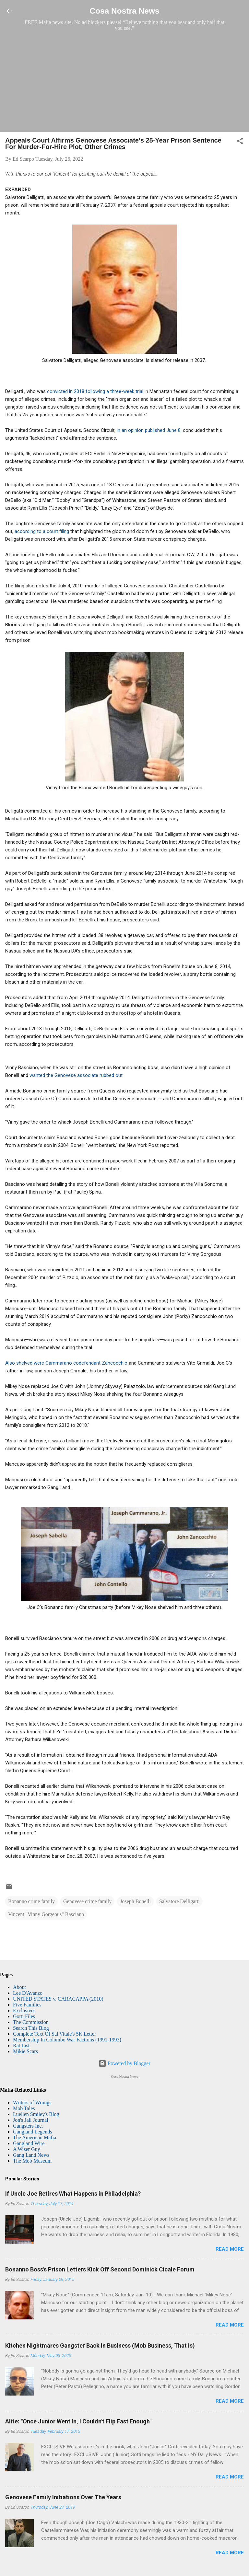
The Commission (31, 2022)
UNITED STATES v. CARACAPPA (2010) (58, 1999)
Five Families (27, 2004)
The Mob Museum (32, 2161)
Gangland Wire (28, 2143)
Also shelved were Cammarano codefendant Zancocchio (66, 1363)
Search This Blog (31, 2028)
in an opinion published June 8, (149, 430)
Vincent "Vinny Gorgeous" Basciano (46, 1914)
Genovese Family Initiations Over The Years (63, 2497)
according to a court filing (42, 531)
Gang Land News (31, 2155)
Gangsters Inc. (28, 2126)
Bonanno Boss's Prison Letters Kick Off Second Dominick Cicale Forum (100, 2269)
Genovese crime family (87, 1901)
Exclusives (24, 2010)
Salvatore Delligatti (179, 1901)
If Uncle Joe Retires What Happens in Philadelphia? (73, 2193)
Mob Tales (24, 2108)
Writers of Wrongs (32, 2102)
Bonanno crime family (31, 1901)
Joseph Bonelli (135, 1901)
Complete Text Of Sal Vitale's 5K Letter (54, 2034)
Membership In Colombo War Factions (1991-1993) (67, 2039)
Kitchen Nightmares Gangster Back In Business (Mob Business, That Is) (100, 2345)
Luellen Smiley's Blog (36, 2114)
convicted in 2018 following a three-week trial (96, 391)
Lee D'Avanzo (27, 1993)
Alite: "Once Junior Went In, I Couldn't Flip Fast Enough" (78, 2421)
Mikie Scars (25, 2051)
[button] (240, 142)
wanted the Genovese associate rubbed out (76, 1075)
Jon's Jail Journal (30, 2120)
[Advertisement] (124, 81)
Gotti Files (24, 2016)
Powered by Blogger (124, 2063)
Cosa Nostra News (124, 10)
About (19, 1987)
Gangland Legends (32, 2131)
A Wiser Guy (26, 2149)
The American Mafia (34, 2137)
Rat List (21, 2045)
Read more (230, 2249)
